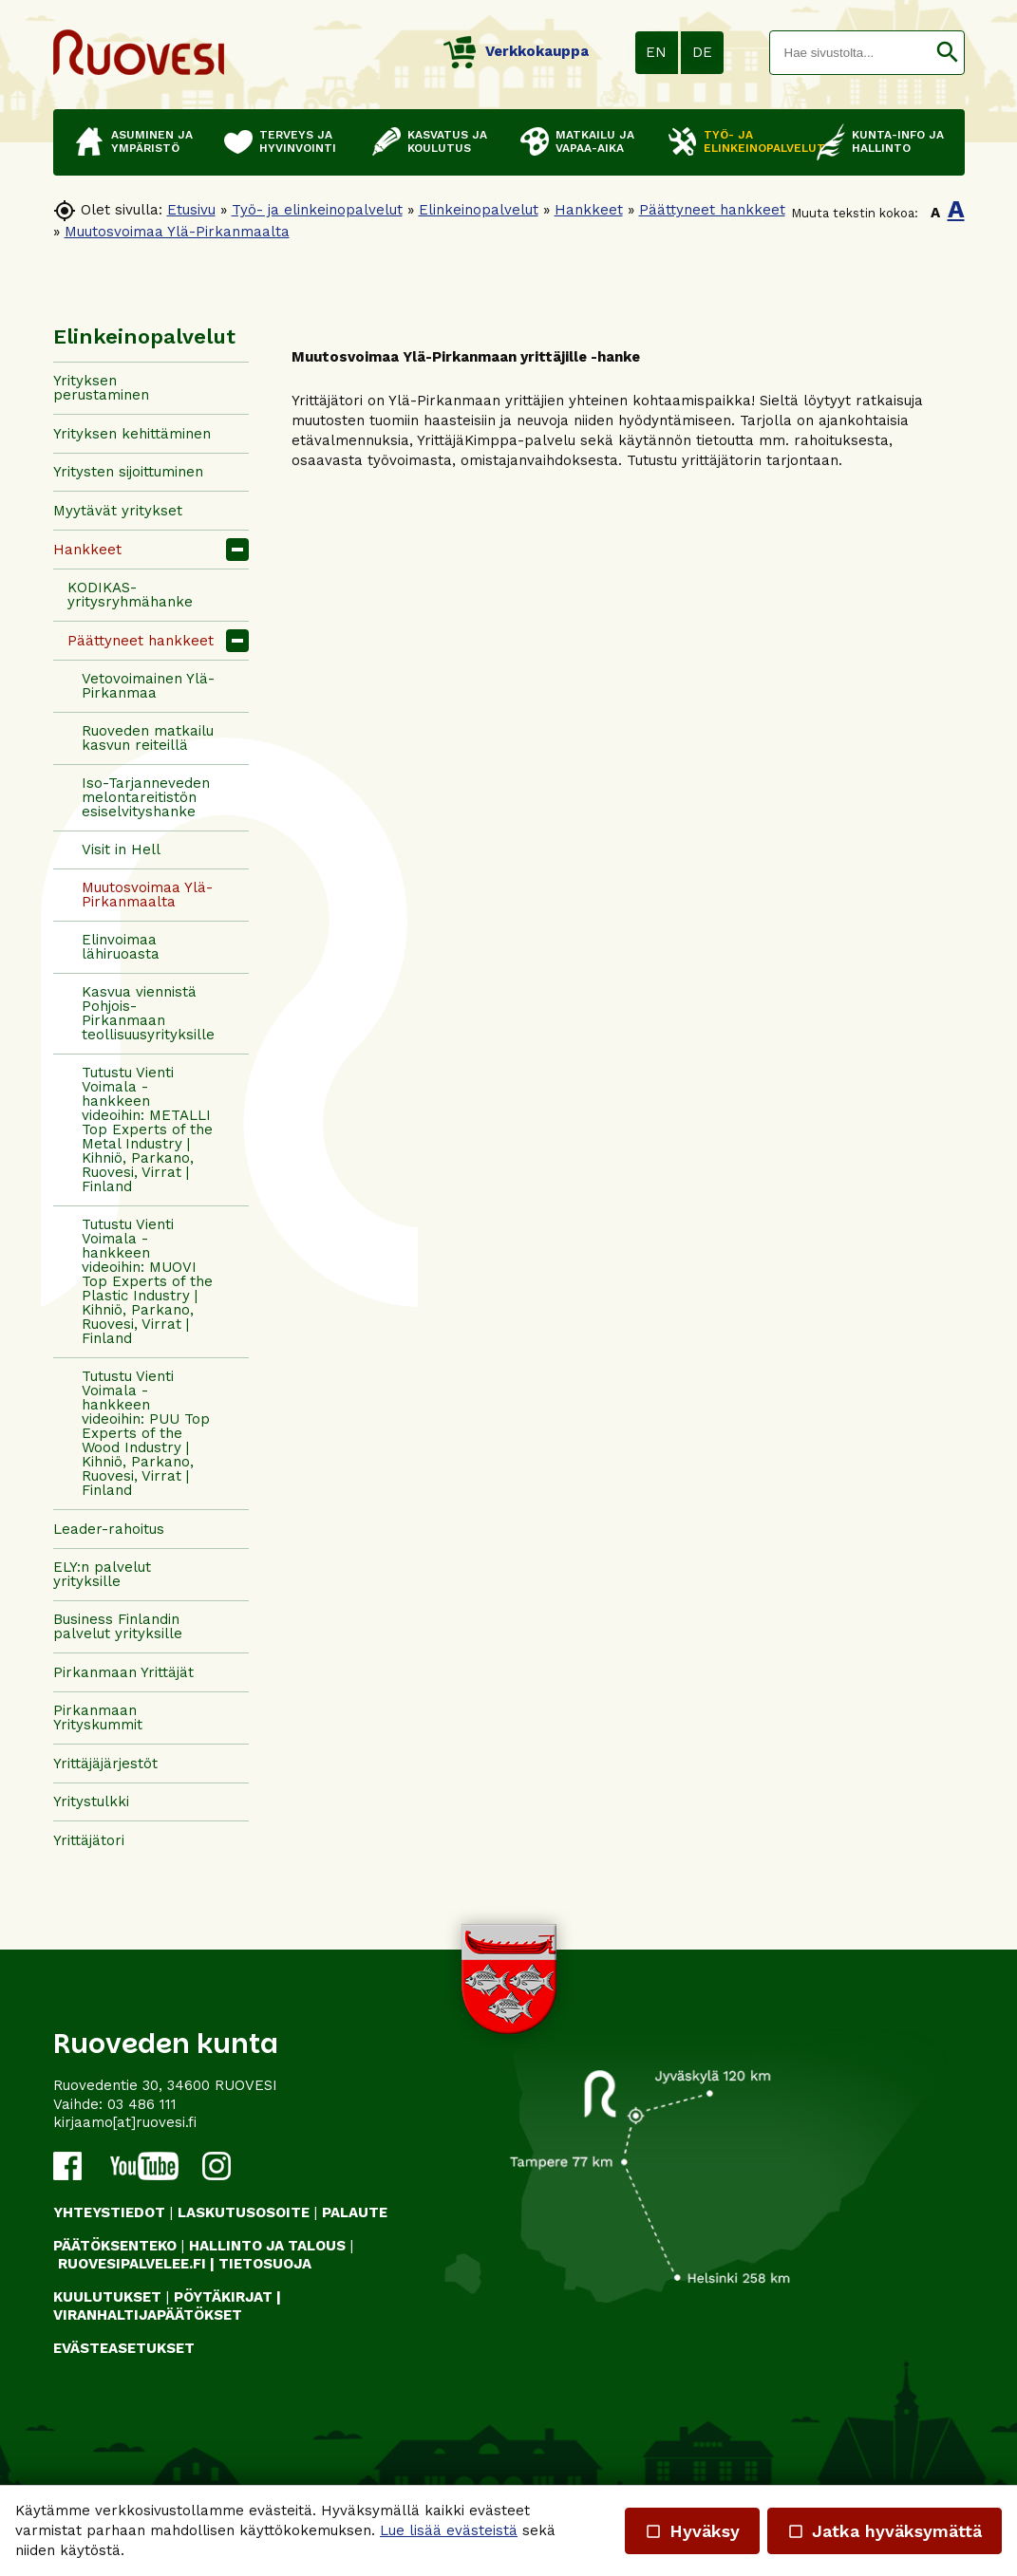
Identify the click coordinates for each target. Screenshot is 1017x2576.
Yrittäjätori (88, 1840)
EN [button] (656, 52)
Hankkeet (589, 209)
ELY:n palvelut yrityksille (102, 1574)
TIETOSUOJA (264, 2263)
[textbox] (850, 52)
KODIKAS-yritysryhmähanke (130, 594)
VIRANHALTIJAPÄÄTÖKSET (147, 2315)
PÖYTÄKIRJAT (223, 2296)
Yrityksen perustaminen (101, 387)
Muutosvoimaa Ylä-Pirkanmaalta (177, 231)
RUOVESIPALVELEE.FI (132, 2263)
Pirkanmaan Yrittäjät (123, 1672)
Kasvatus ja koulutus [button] (447, 141)
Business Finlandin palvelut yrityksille (117, 1626)
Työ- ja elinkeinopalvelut (317, 209)
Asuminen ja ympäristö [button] (152, 141)
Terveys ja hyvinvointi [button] (297, 141)
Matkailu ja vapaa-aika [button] (595, 141)
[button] (947, 52)
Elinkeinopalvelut (478, 209)
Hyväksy (692, 2531)
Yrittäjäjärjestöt (105, 1763)
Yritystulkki (91, 1801)
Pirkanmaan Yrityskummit (97, 1717)
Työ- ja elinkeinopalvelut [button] (751, 141)
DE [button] (702, 52)
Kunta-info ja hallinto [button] (898, 141)
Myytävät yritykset (117, 510)
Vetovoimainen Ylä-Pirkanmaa (148, 685)
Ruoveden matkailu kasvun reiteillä (148, 738)
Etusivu (191, 209)
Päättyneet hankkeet (712, 209)
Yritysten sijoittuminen (128, 471)
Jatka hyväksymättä (884, 2531)
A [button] (935, 212)
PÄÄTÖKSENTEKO (115, 2245)
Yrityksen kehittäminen (132, 433)
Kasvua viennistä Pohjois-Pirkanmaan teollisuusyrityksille (148, 1013)
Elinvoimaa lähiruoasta (121, 946)
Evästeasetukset (124, 2348)
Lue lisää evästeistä (449, 2530)
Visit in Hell (121, 849)
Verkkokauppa (516, 51)
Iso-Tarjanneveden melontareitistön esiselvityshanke (146, 797)
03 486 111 (142, 2104)
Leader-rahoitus (108, 1529)
